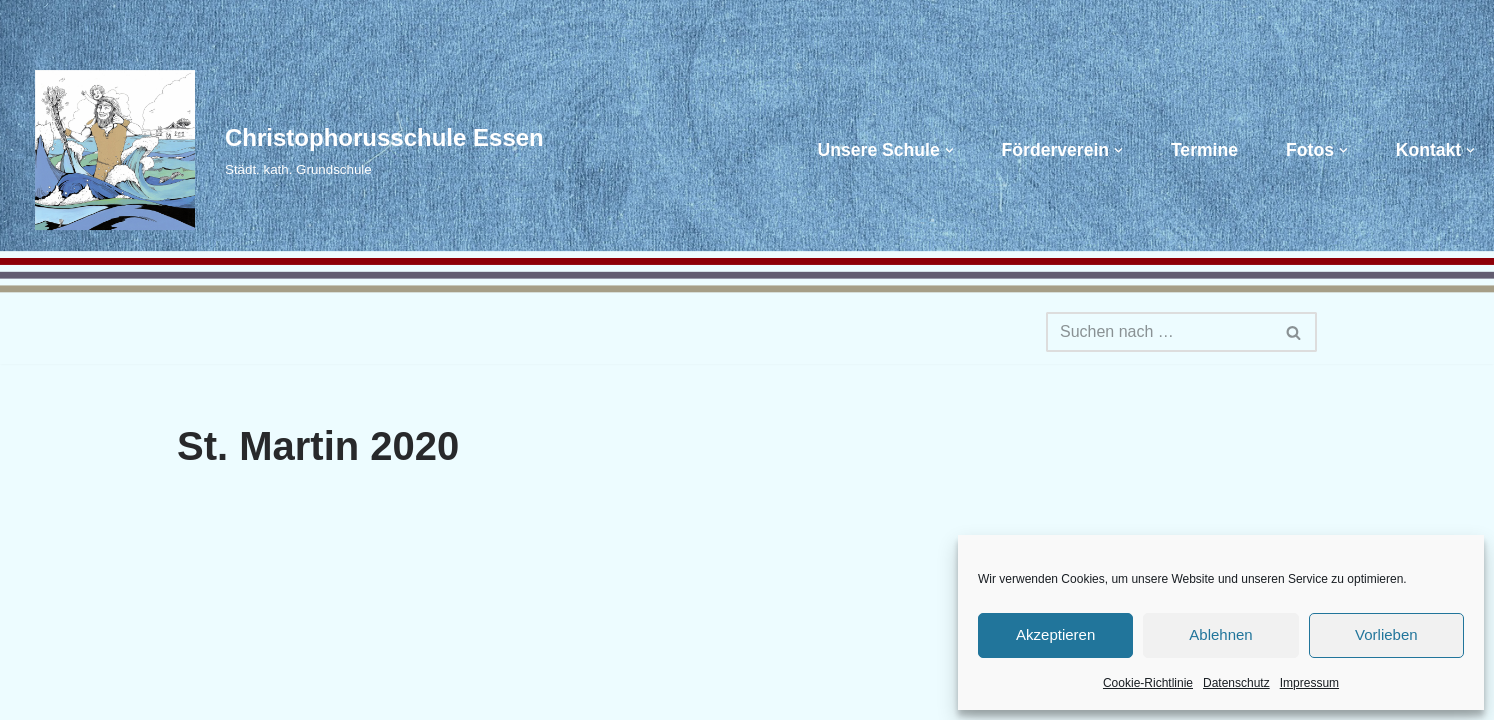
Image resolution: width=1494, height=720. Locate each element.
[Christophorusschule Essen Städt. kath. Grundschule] (279, 150)
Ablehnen (1220, 634)
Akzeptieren (1055, 634)
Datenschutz (1236, 683)
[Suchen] (1159, 332)
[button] (949, 150)
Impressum (1309, 683)
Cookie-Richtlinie (1148, 683)
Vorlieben (1386, 634)
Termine (1204, 150)
